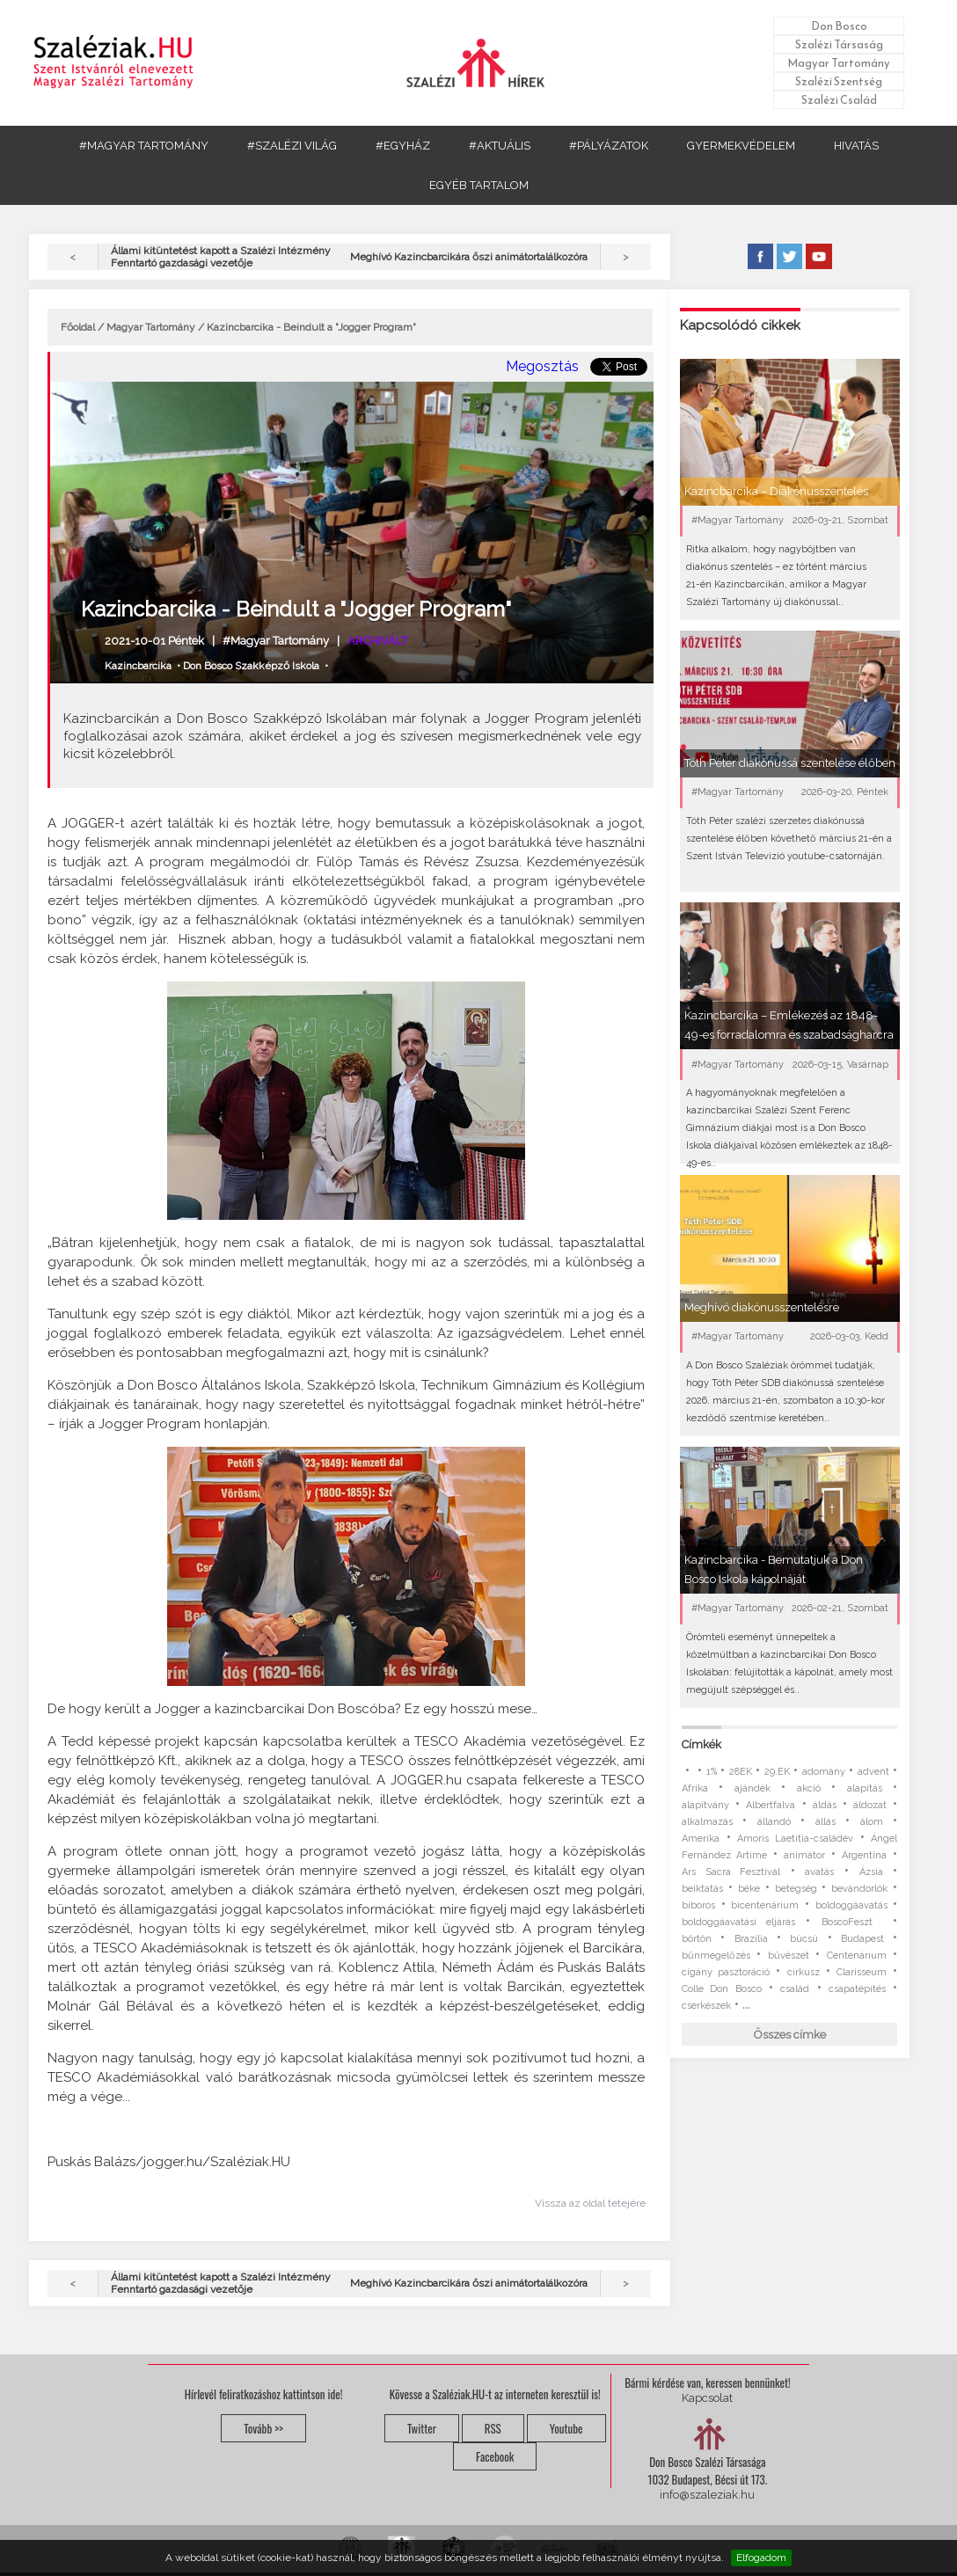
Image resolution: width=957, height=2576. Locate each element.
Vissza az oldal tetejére (590, 2203)
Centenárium (857, 1955)
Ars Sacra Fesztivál (731, 1872)
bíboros (698, 1905)
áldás (824, 1805)
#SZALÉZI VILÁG (292, 145)
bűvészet (788, 1955)
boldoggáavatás (851, 1905)
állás (825, 1822)
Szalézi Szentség (838, 81)
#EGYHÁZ (403, 145)
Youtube (566, 2428)
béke (749, 1888)
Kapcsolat (707, 2398)
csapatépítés (857, 1989)
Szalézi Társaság (839, 44)
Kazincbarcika (138, 666)
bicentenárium (765, 1905)
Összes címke (790, 2034)
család (794, 1989)
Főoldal (78, 327)
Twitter (421, 2428)
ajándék (752, 1788)
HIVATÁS (856, 145)
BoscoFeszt (852, 1922)
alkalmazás (707, 1822)
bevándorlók (859, 1888)
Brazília (751, 1939)
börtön (697, 1939)
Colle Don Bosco (722, 1989)
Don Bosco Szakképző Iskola (251, 666)
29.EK (777, 1771)
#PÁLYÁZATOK (608, 145)
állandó (774, 1822)
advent (873, 1771)
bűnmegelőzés (716, 1955)
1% (711, 1771)
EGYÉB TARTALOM (479, 185)
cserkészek (706, 2005)
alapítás (864, 1788)
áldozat (870, 1805)
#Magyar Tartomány (276, 640)
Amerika (701, 1838)
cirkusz (803, 1972)
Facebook (495, 2456)
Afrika (695, 1788)
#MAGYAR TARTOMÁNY (143, 145)
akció (809, 1788)
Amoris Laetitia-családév (795, 1838)
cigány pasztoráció (726, 1972)
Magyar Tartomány (838, 63)
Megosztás (542, 366)
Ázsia (871, 1872)
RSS (493, 2428)
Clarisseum (861, 1972)
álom (871, 1822)
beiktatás (702, 1888)
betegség (796, 1888)
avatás (819, 1872)
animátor (804, 1855)
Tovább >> (263, 2428)
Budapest (862, 1939)
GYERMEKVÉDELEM (741, 145)
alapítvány (705, 1805)
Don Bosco (839, 26)
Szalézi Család (839, 99)
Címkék (701, 1744)
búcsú (804, 1939)
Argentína (864, 1855)
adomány (823, 1771)
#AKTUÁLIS (499, 145)
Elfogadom (761, 2557)
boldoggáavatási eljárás (738, 1922)
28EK (740, 1771)
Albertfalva (770, 1805)
